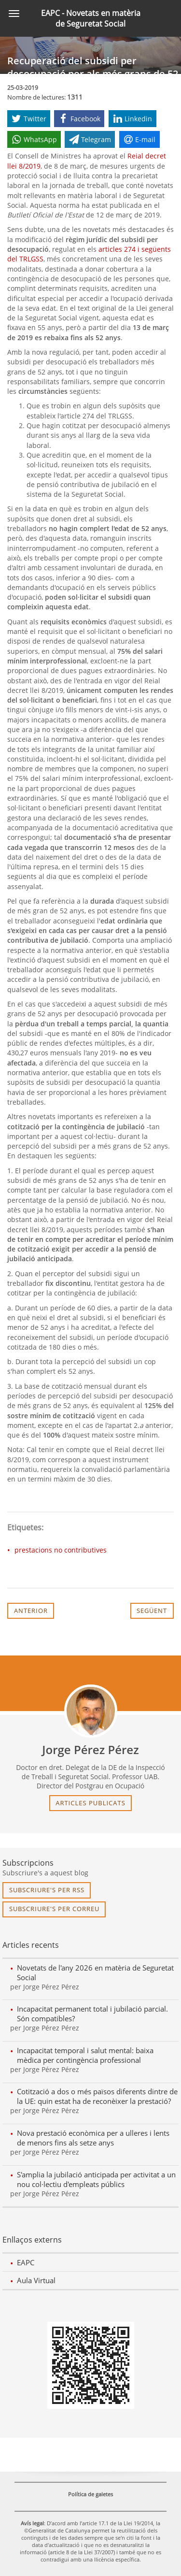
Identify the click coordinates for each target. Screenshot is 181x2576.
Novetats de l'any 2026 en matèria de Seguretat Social (95, 1972)
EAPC (25, 2262)
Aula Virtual (36, 2280)
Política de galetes (90, 2494)
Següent (152, 1610)
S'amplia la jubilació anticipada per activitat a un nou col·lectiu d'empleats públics (96, 2179)
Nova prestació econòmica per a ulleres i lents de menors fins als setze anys (93, 2137)
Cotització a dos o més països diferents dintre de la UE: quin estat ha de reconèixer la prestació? (97, 2096)
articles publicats (90, 1803)
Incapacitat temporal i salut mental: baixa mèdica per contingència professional (85, 2055)
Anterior (31, 1610)
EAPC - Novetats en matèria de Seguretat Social (90, 18)
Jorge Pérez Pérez (90, 1750)
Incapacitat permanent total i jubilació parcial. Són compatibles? (92, 2013)
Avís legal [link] (32, 2523)
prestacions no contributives (60, 1549)
